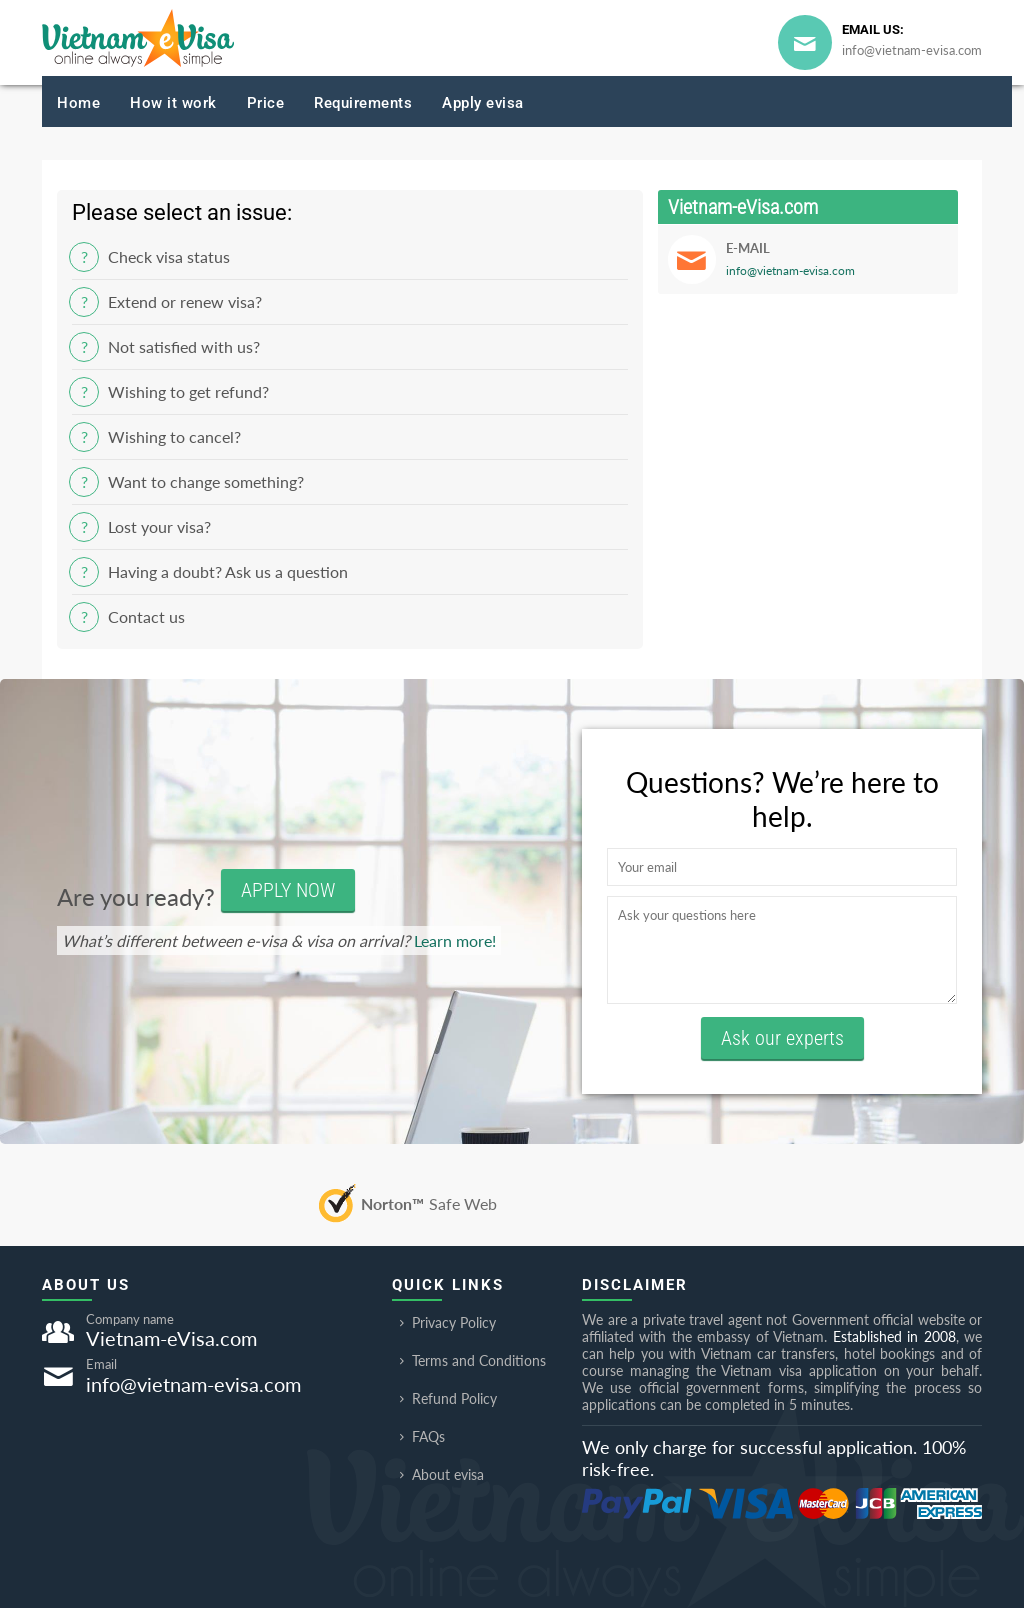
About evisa (438, 1474)
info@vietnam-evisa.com (912, 50)
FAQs (418, 1436)
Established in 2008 (894, 1336)
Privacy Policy (444, 1322)
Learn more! (455, 940)
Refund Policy (444, 1398)
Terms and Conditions (469, 1360)
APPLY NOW (288, 890)
